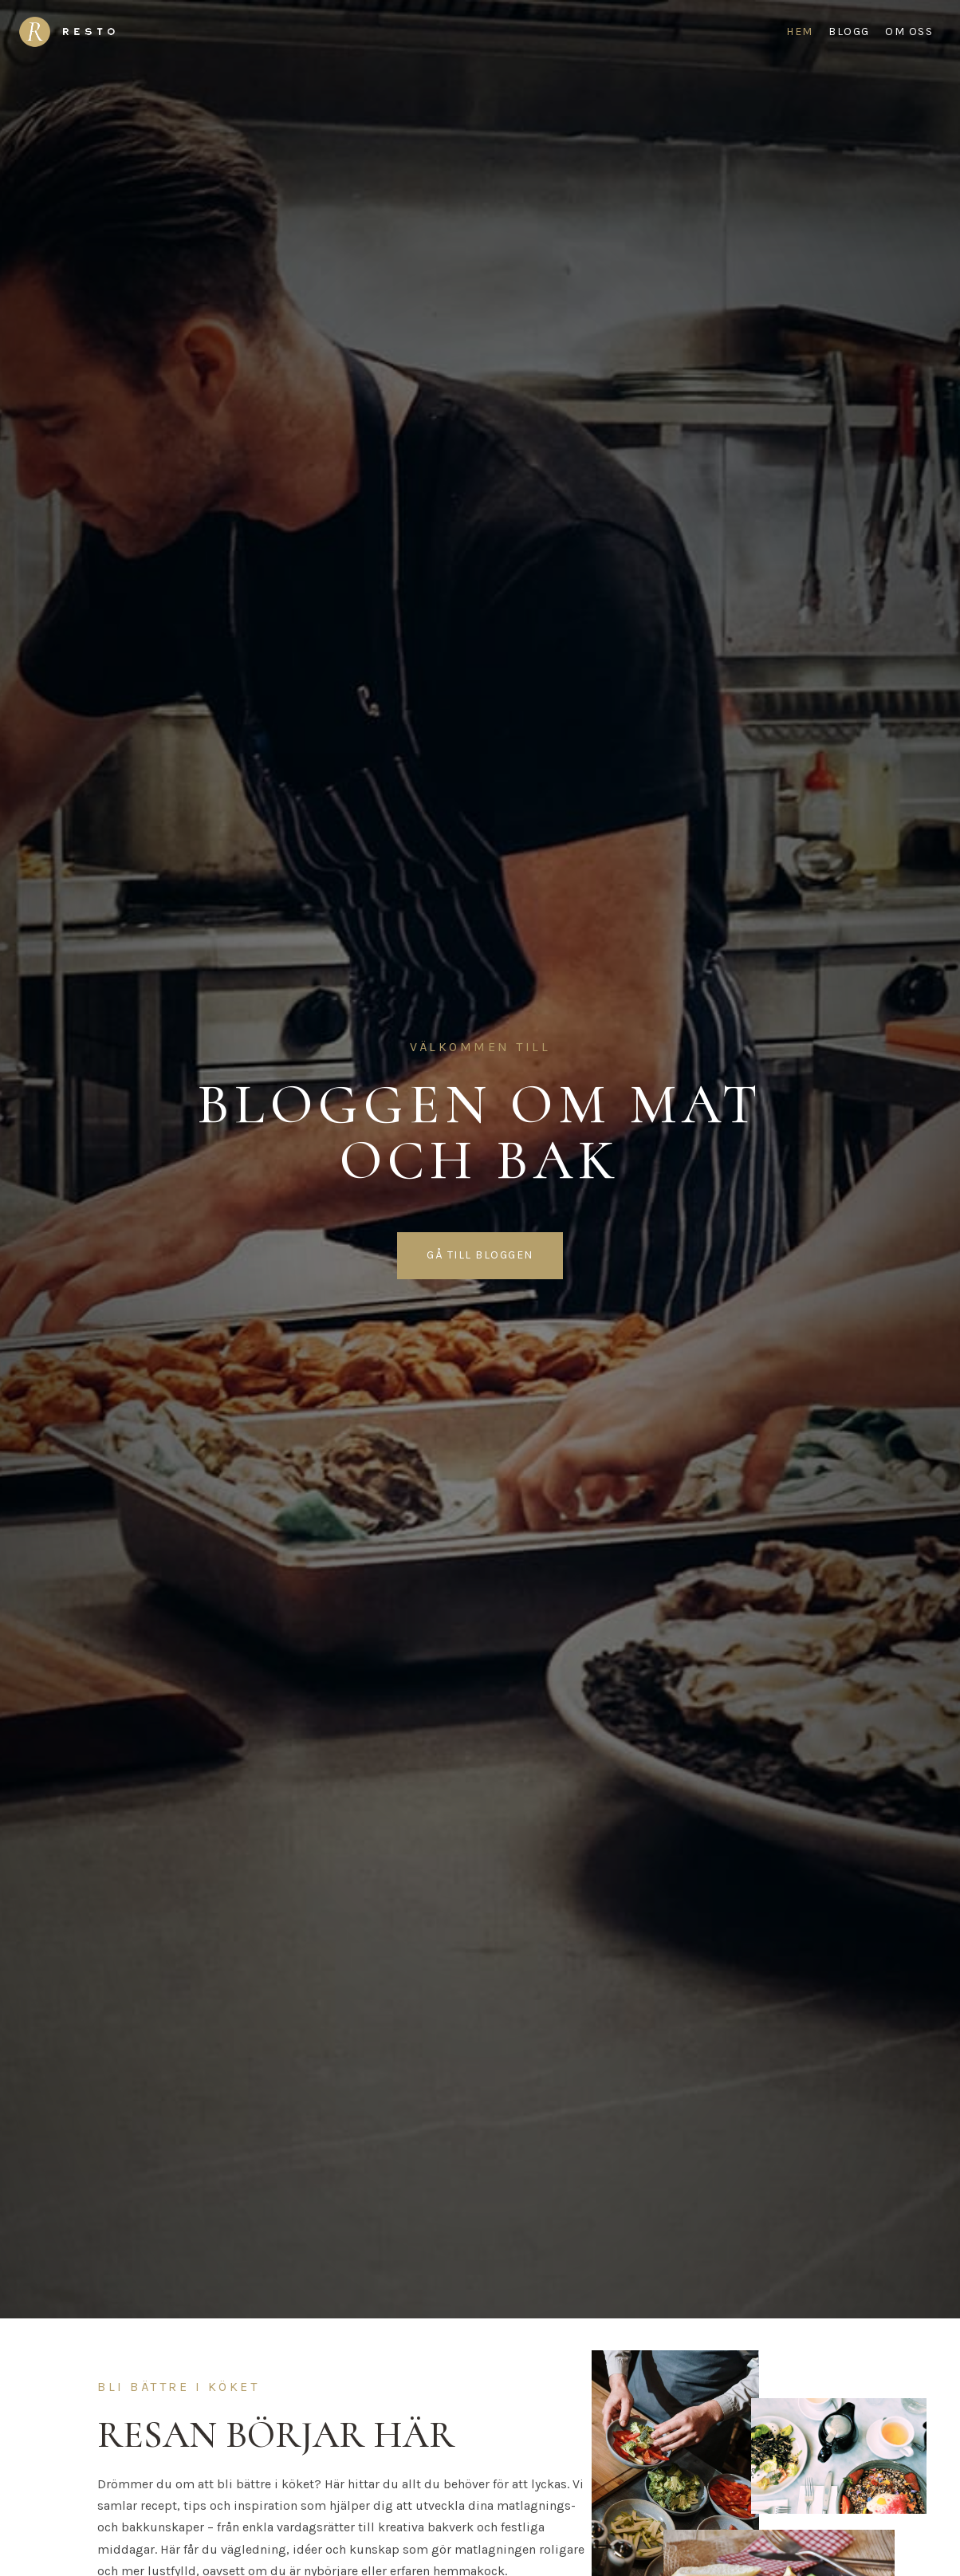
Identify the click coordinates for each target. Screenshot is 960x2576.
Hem (799, 31)
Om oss (909, 31)
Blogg (849, 31)
